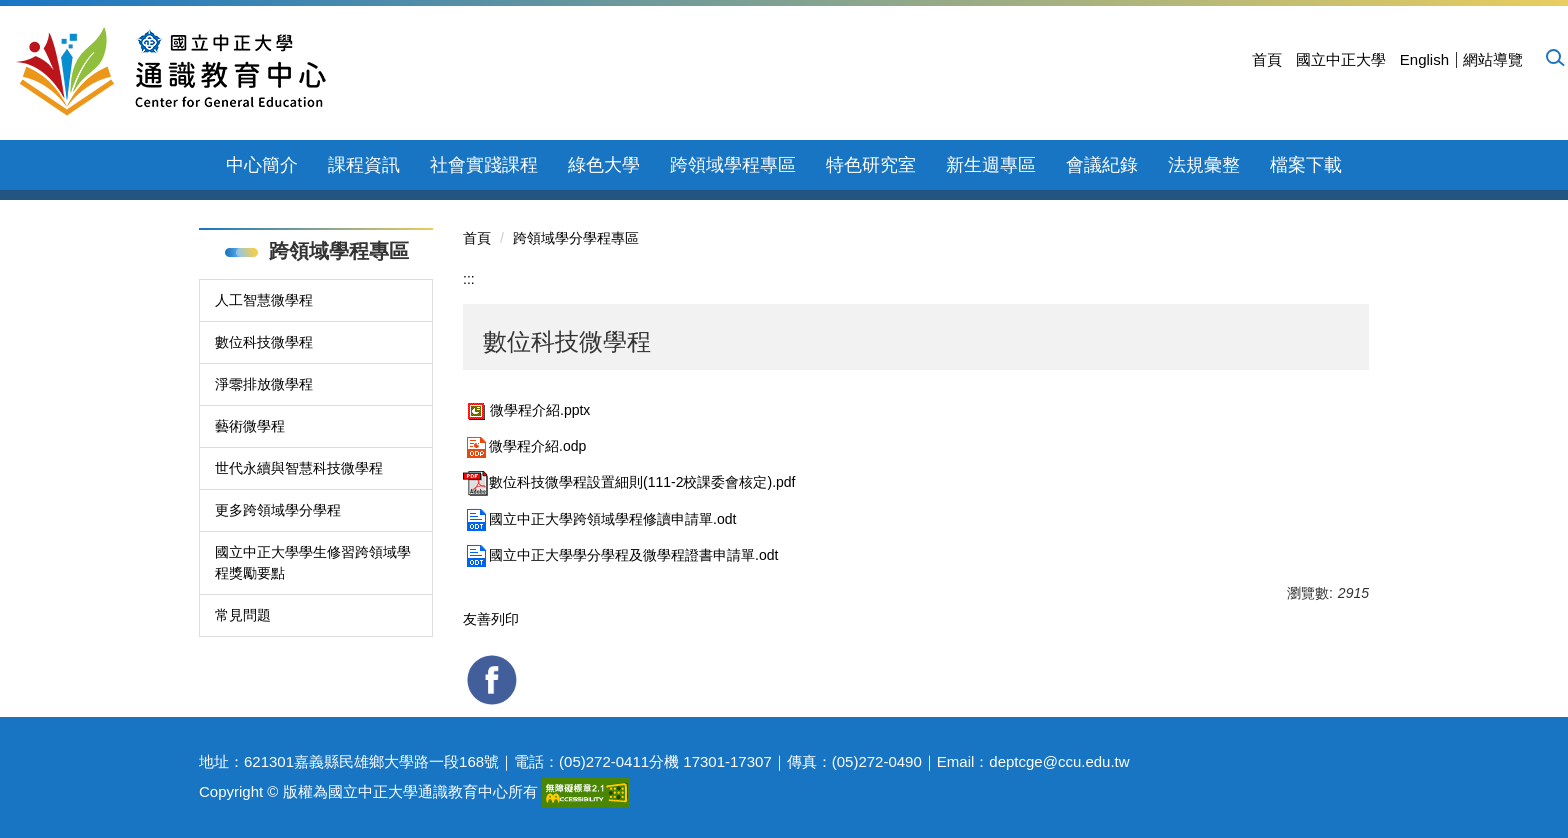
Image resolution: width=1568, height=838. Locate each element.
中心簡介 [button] (262, 165)
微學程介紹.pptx (526, 410)
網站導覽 (1493, 59)
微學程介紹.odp (524, 446)
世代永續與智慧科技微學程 (299, 468)
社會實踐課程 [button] (484, 165)
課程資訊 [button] (364, 165)
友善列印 (491, 619)
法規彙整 (1204, 165)
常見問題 (243, 615)
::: (469, 279)
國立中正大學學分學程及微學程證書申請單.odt (620, 555)
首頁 (1267, 59)
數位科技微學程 (264, 342)
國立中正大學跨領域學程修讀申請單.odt (599, 519)
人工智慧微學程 (264, 300)
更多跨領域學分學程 (278, 510)
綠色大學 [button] (604, 165)
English (1424, 59)
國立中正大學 (1341, 59)
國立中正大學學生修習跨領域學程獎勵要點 (313, 562)
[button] (1554, 57)
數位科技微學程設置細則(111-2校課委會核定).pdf (629, 482)
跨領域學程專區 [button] (733, 165)
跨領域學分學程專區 (576, 238)
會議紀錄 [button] (1102, 165)
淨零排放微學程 (264, 384)
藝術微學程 (250, 426)
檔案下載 (1306, 165)
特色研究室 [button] (871, 165)
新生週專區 (991, 165)
